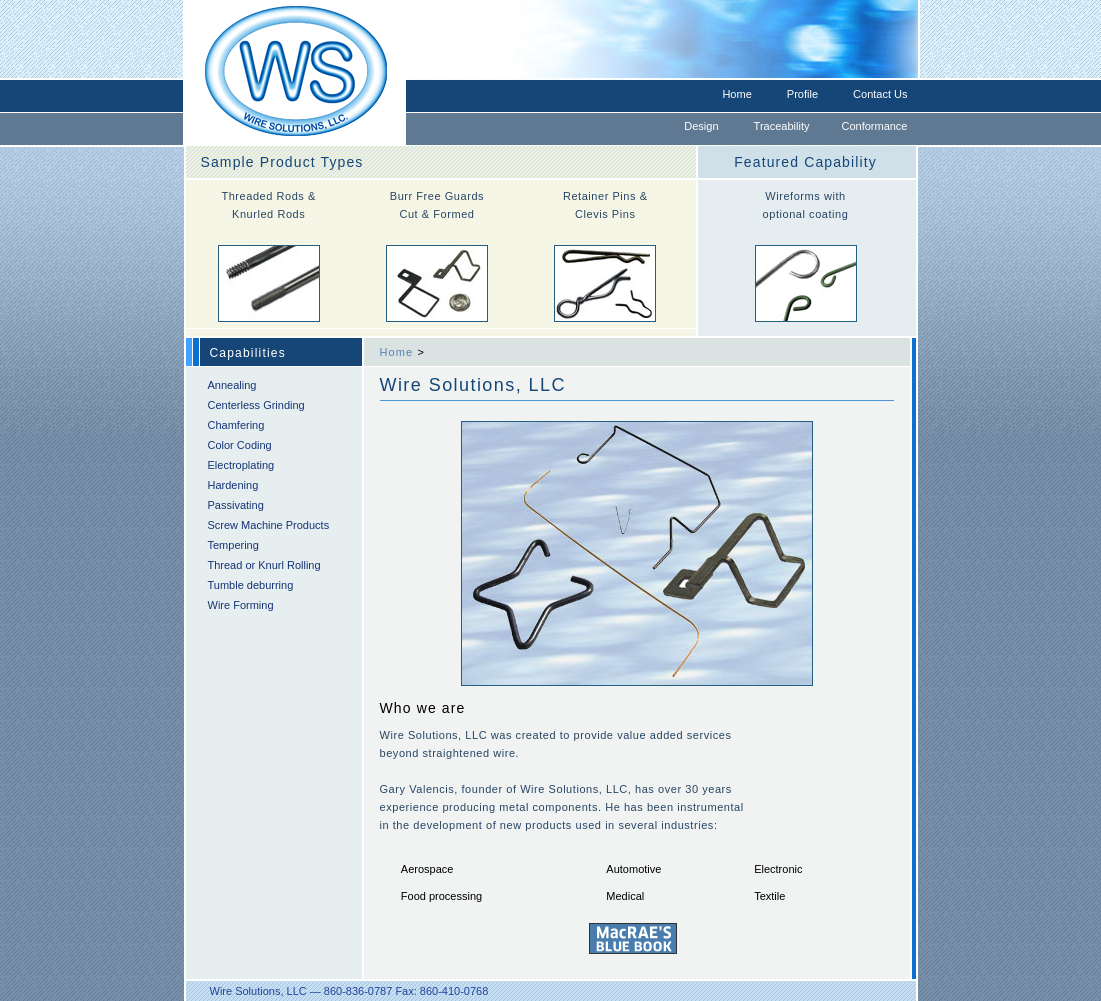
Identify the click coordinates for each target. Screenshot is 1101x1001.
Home (736, 94)
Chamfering (236, 425)
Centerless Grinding (256, 405)
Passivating (236, 505)
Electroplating (241, 465)
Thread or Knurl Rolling (264, 565)
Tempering (233, 545)
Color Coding (240, 445)
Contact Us (880, 94)
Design (701, 126)
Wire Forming (241, 605)
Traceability (782, 126)
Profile (802, 94)
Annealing (232, 385)
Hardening (233, 485)
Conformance (874, 126)
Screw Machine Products (269, 525)
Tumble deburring (251, 585)
